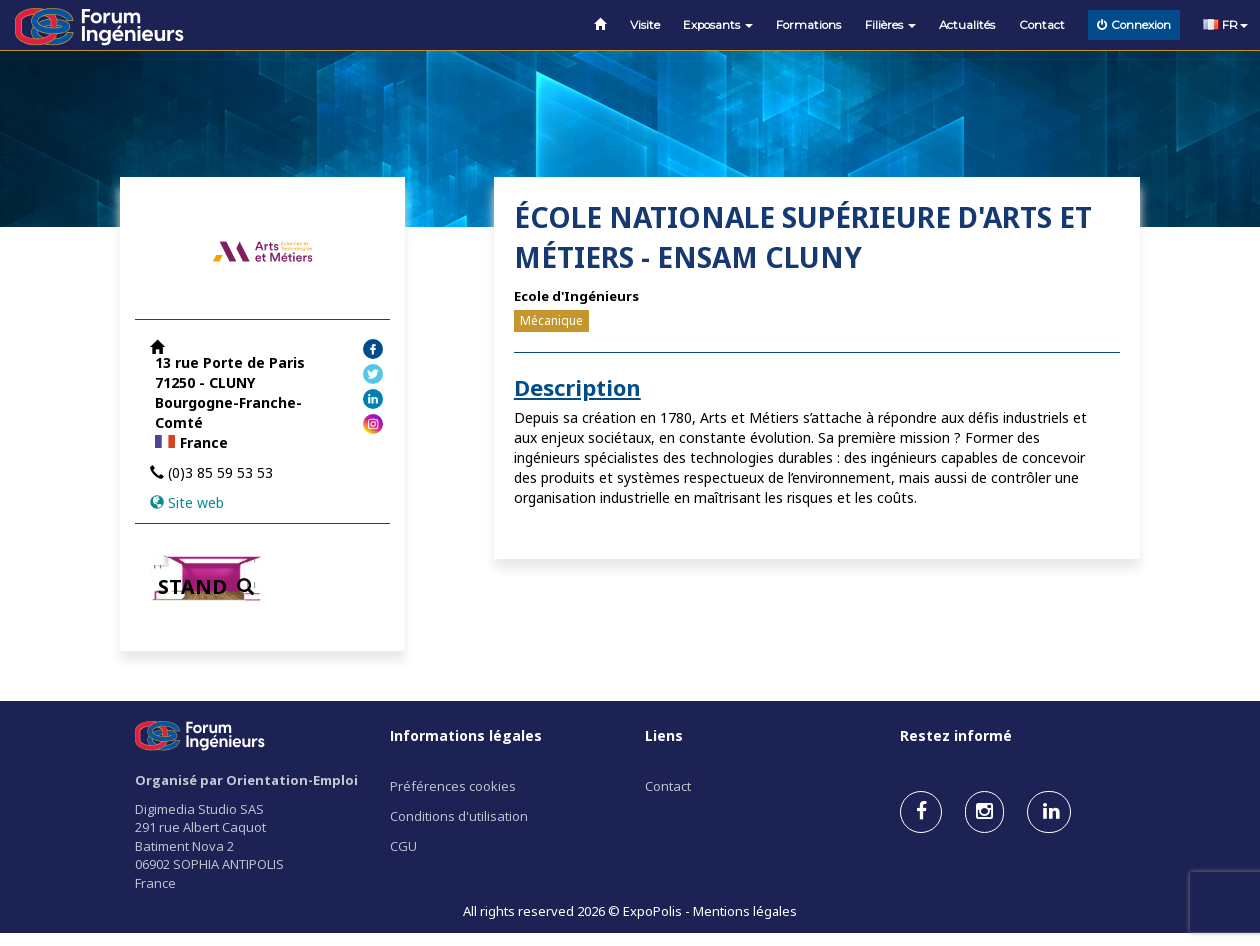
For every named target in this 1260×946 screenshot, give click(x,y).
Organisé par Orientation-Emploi (246, 780)
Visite (645, 25)
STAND (206, 586)
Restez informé (956, 735)
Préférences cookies (453, 786)
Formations (808, 25)
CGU (403, 846)
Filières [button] (890, 25)
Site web (196, 502)
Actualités (967, 25)
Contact (1042, 25)
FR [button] (1225, 25)
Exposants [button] (718, 25)
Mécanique (551, 320)
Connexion (1134, 25)
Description (577, 387)
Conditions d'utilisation (459, 816)
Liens (664, 735)
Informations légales (466, 735)
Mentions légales (745, 911)
